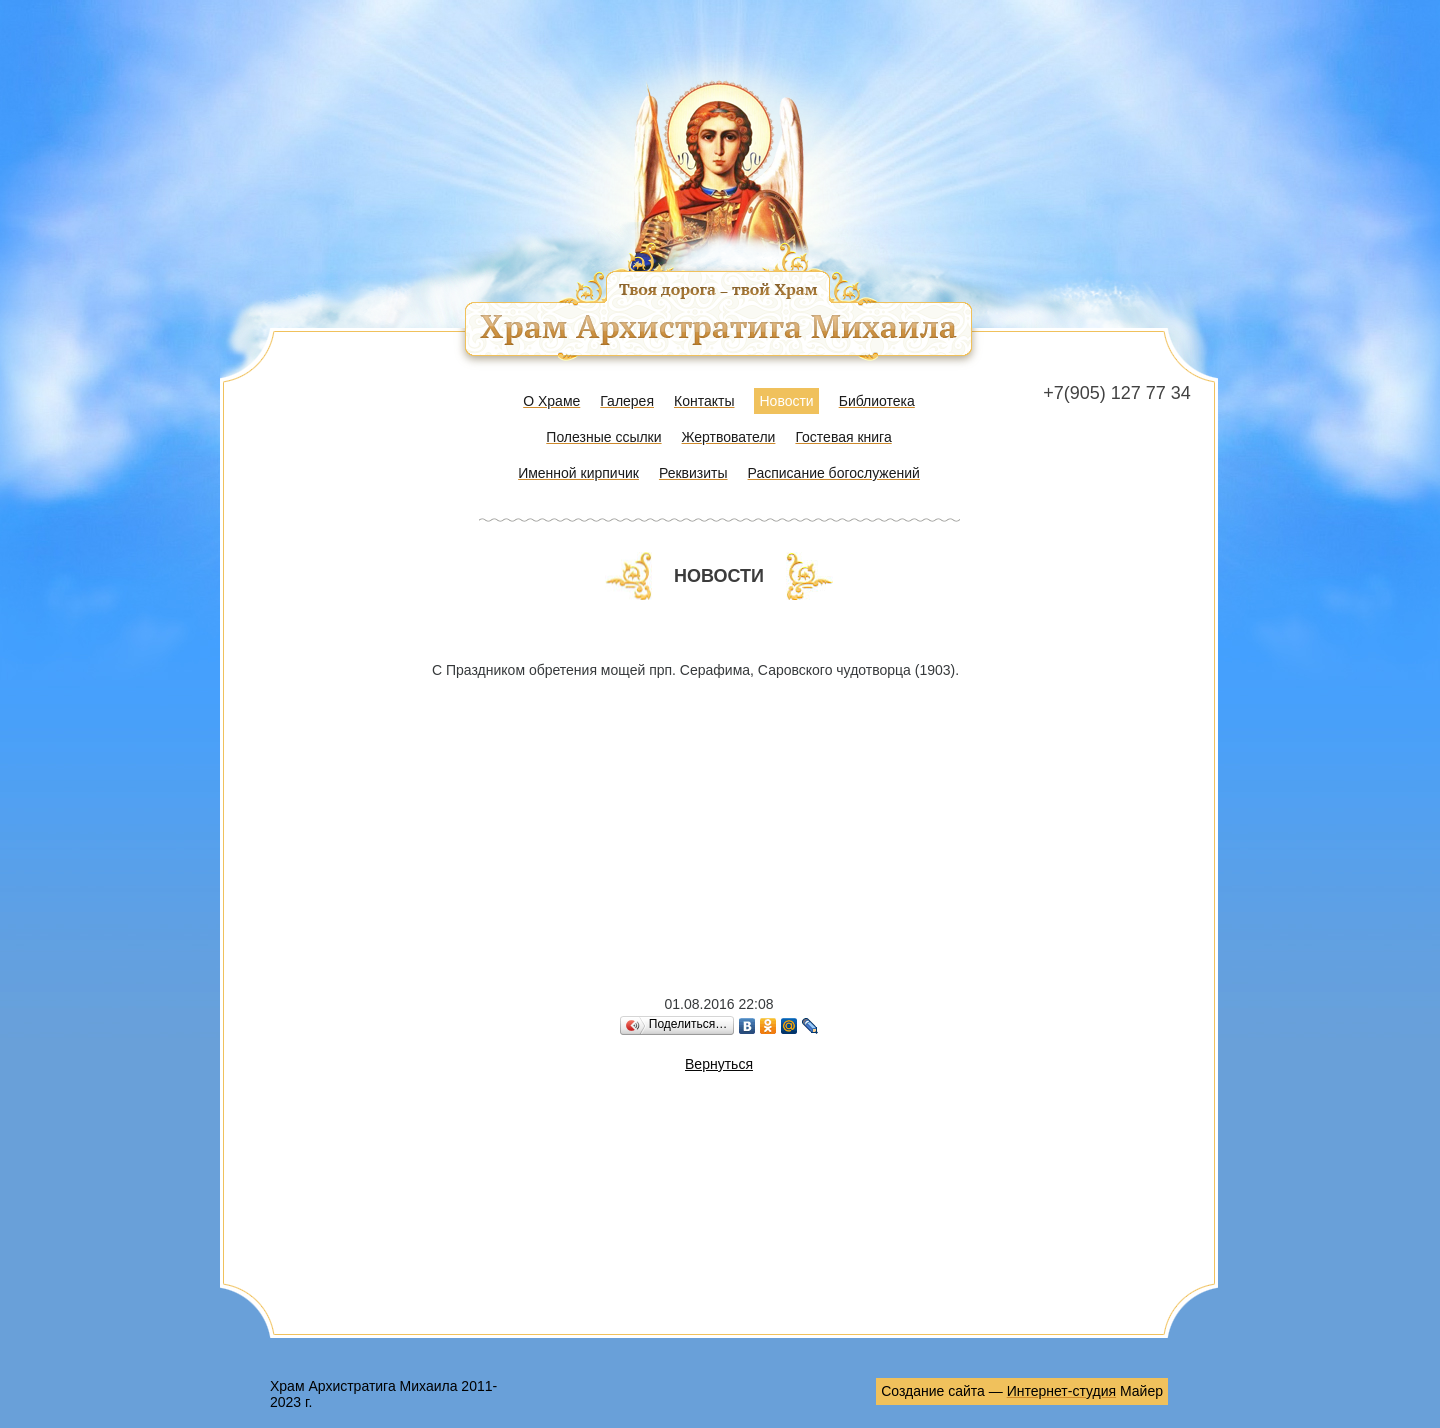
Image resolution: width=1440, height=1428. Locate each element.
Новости (786, 401)
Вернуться (719, 1064)
